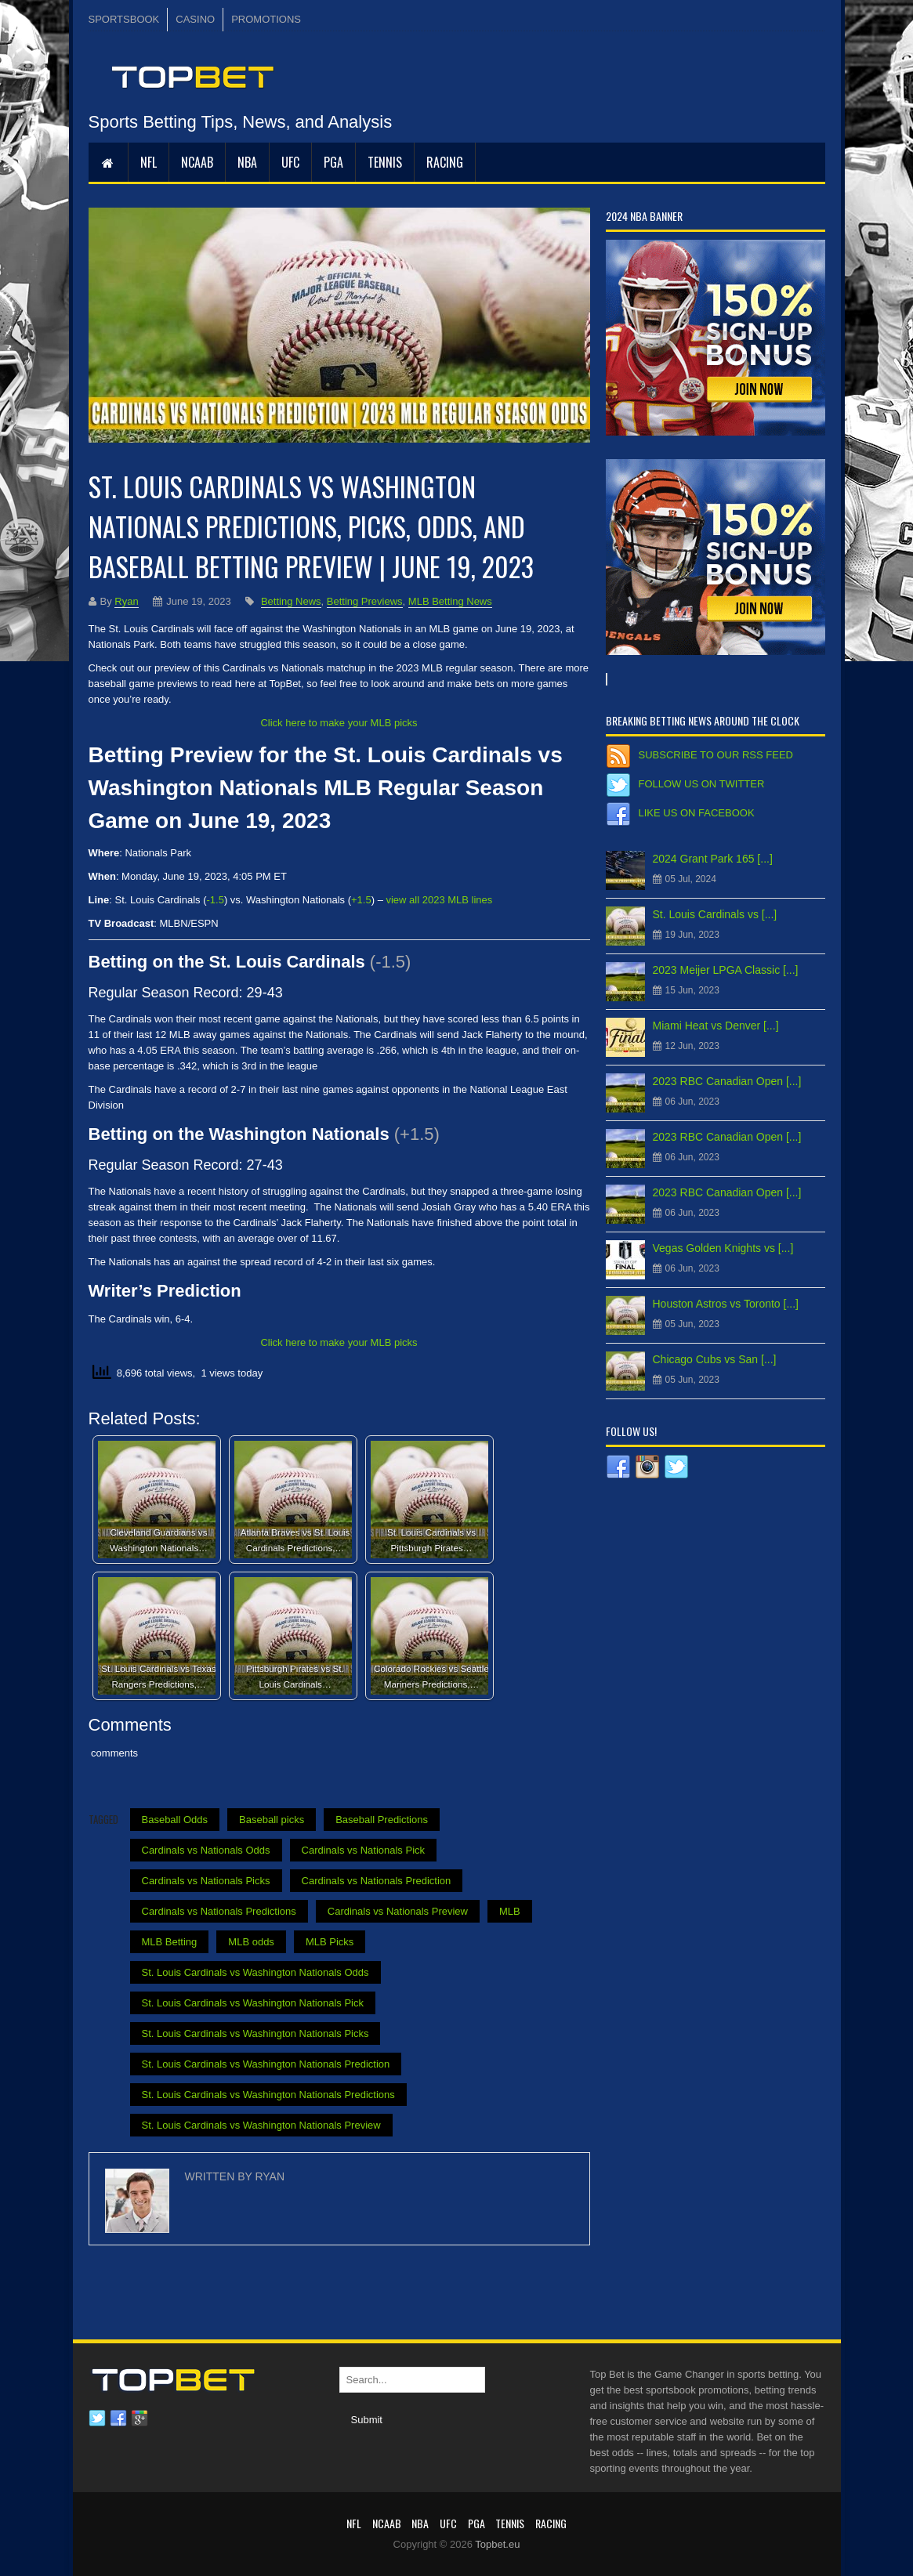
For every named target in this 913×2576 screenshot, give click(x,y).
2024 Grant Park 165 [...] (713, 858)
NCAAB (197, 162)
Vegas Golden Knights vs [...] (723, 1248)
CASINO (195, 19)
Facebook (118, 2418)
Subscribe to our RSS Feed (716, 755)
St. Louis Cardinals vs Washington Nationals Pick (253, 2003)
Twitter (97, 2418)
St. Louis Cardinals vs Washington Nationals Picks (255, 2033)
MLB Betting (169, 1942)
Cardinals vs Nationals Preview (398, 1911)
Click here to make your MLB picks (338, 723)
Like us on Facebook (697, 813)
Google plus (139, 2418)
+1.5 (361, 900)
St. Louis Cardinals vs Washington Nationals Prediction (266, 2064)
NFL (148, 162)
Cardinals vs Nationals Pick (364, 1850)
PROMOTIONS (266, 19)
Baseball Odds (175, 1819)
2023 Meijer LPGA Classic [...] (726, 970)
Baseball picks (271, 1819)
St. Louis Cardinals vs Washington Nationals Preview (261, 2125)
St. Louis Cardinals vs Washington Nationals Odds (255, 1972)
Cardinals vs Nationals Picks (206, 1881)
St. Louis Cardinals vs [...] (715, 914)
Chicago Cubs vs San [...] (715, 1359)
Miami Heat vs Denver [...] (716, 1025)
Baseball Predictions (381, 1819)
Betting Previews (365, 601)
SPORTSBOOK (124, 19)
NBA (247, 162)
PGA (333, 162)
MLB (509, 1911)
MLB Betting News (450, 601)
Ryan (126, 601)
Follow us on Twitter (702, 784)
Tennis (385, 162)
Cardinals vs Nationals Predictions (219, 1911)
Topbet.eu (497, 2544)
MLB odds (251, 1942)
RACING (444, 162)
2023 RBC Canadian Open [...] (727, 1081)
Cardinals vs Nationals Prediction (376, 1881)
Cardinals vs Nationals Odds (206, 1850)
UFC (290, 162)
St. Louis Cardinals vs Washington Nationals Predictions (268, 2094)
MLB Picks (329, 1942)
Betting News (291, 601)
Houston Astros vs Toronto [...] (726, 1303)
